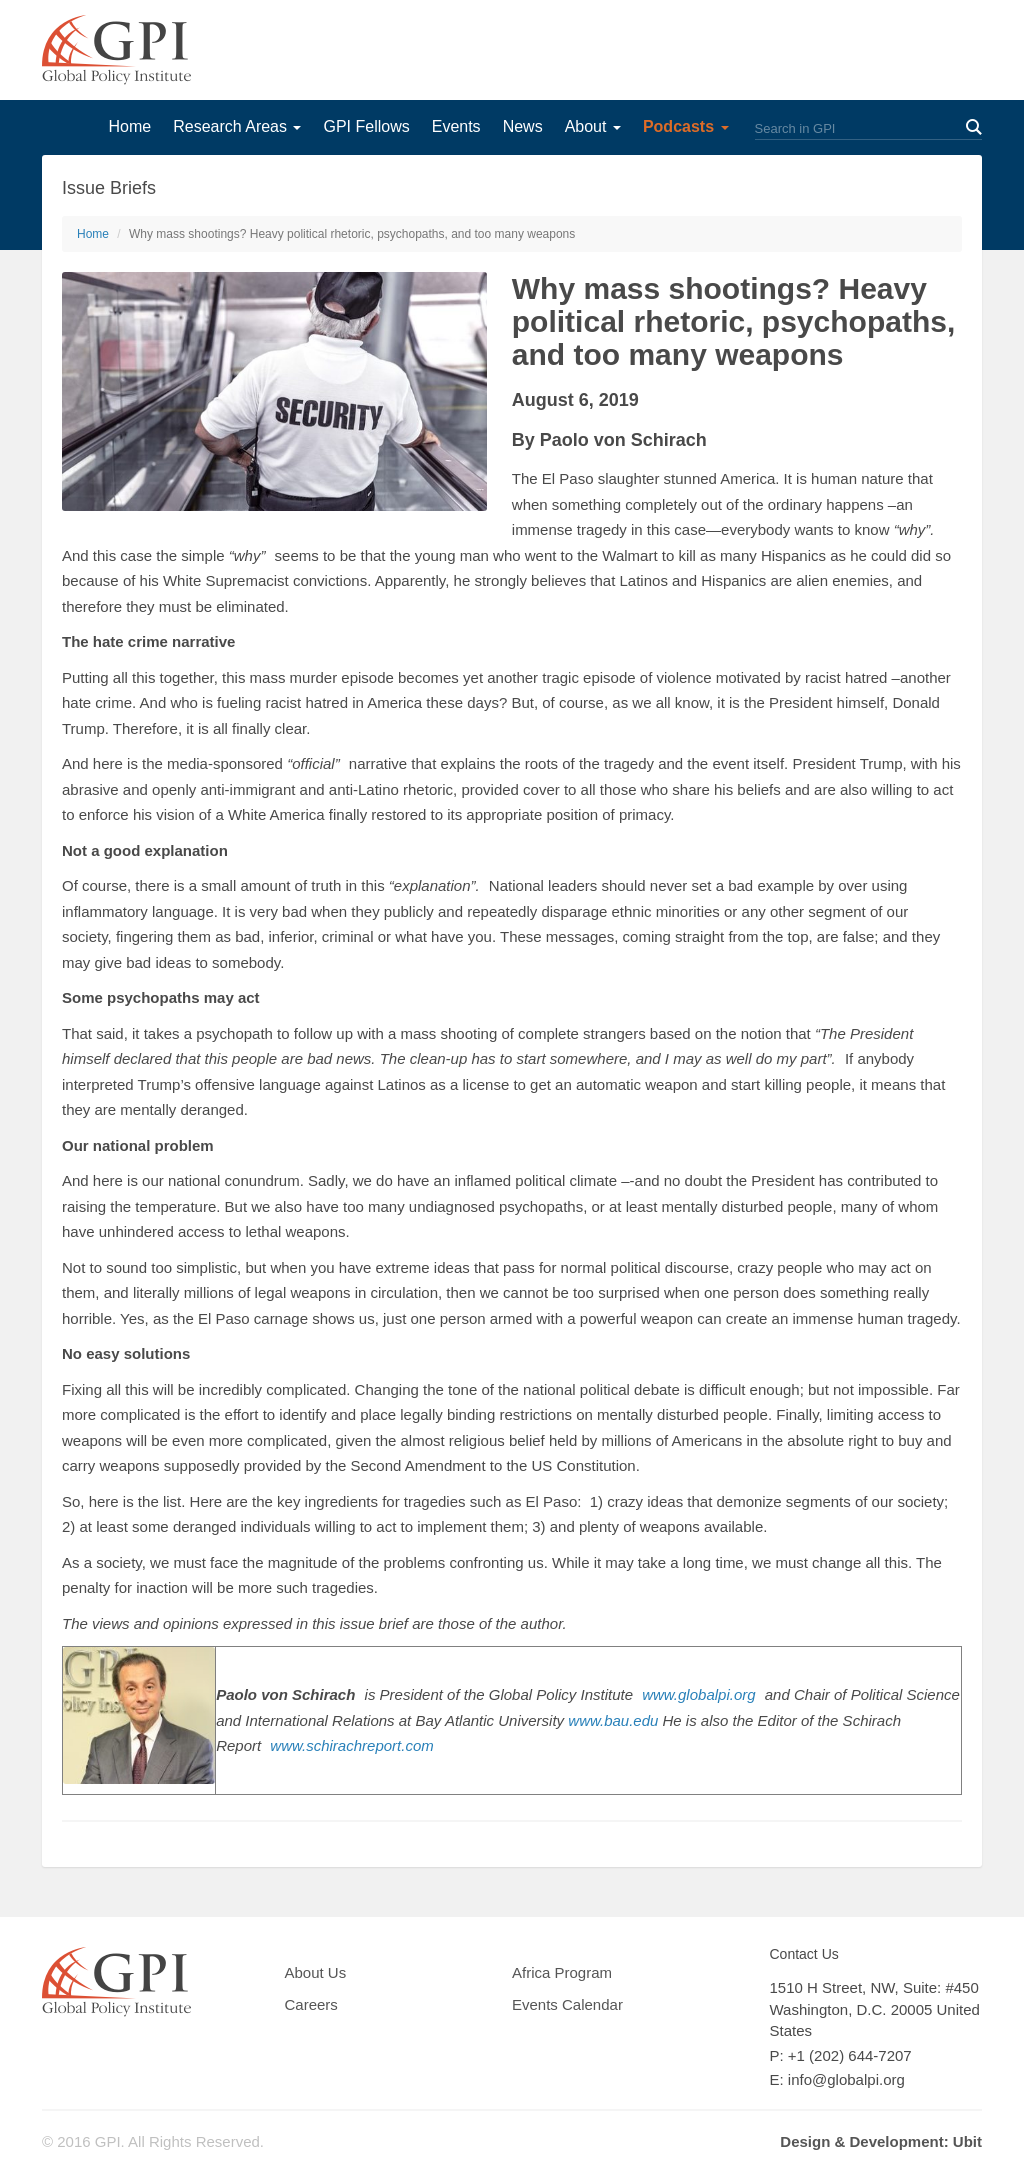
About (593, 126)
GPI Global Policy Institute (116, 50)
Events (456, 126)
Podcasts (686, 126)
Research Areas (237, 126)
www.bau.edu (613, 1720)
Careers (311, 2004)
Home (129, 126)
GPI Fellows (366, 126)
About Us (316, 1972)
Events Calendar (567, 2004)
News (523, 126)
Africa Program (562, 1972)
